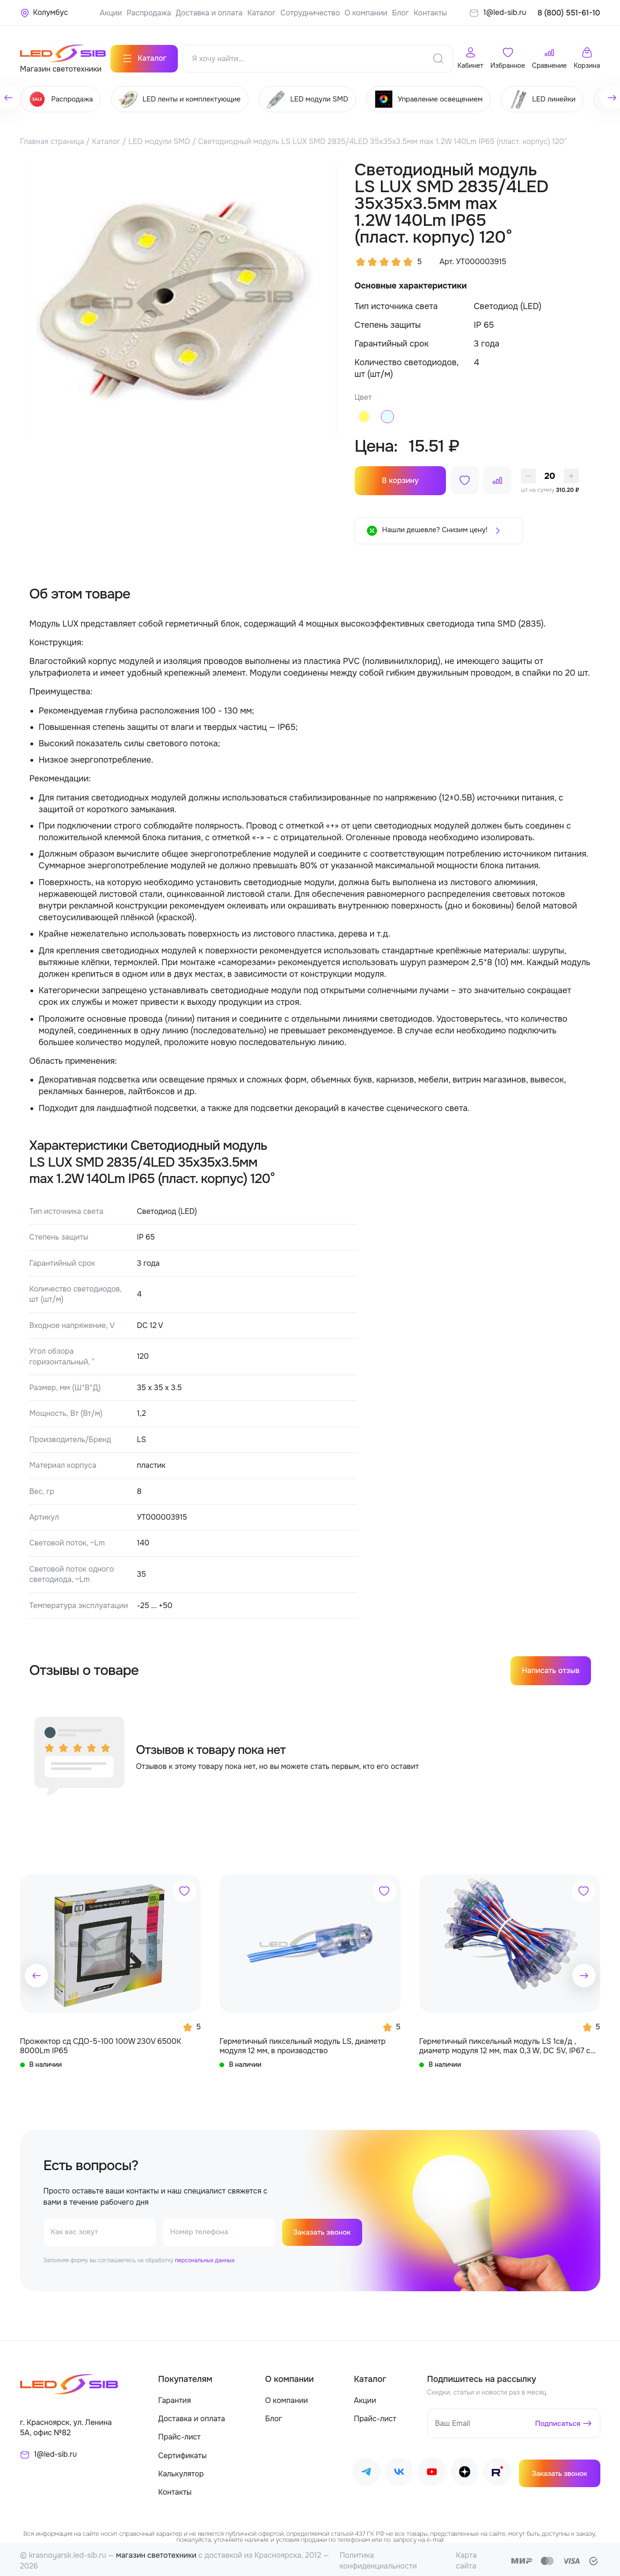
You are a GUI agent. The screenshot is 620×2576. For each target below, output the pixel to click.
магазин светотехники (156, 2552)
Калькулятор (181, 2470)
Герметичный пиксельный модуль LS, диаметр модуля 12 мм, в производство (302, 2042)
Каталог (261, 13)
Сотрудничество (310, 13)
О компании (365, 13)
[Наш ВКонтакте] (399, 2470)
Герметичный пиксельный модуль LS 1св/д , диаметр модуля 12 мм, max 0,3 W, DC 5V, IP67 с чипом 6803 (505, 2042)
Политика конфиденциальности (378, 2557)
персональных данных (204, 2257)
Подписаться (556, 2420)
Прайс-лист (179, 2434)
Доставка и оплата (209, 13)
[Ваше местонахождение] (44, 12)
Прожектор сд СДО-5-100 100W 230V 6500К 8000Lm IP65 (101, 2042)
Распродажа (149, 13)
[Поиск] (438, 55)
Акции (111, 13)
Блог (400, 13)
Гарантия (174, 2398)
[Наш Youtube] (432, 2470)
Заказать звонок (323, 2229)
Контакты (430, 13)
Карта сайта (466, 2557)
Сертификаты (182, 2452)
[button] (36, 1972)
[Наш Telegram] (366, 2470)
